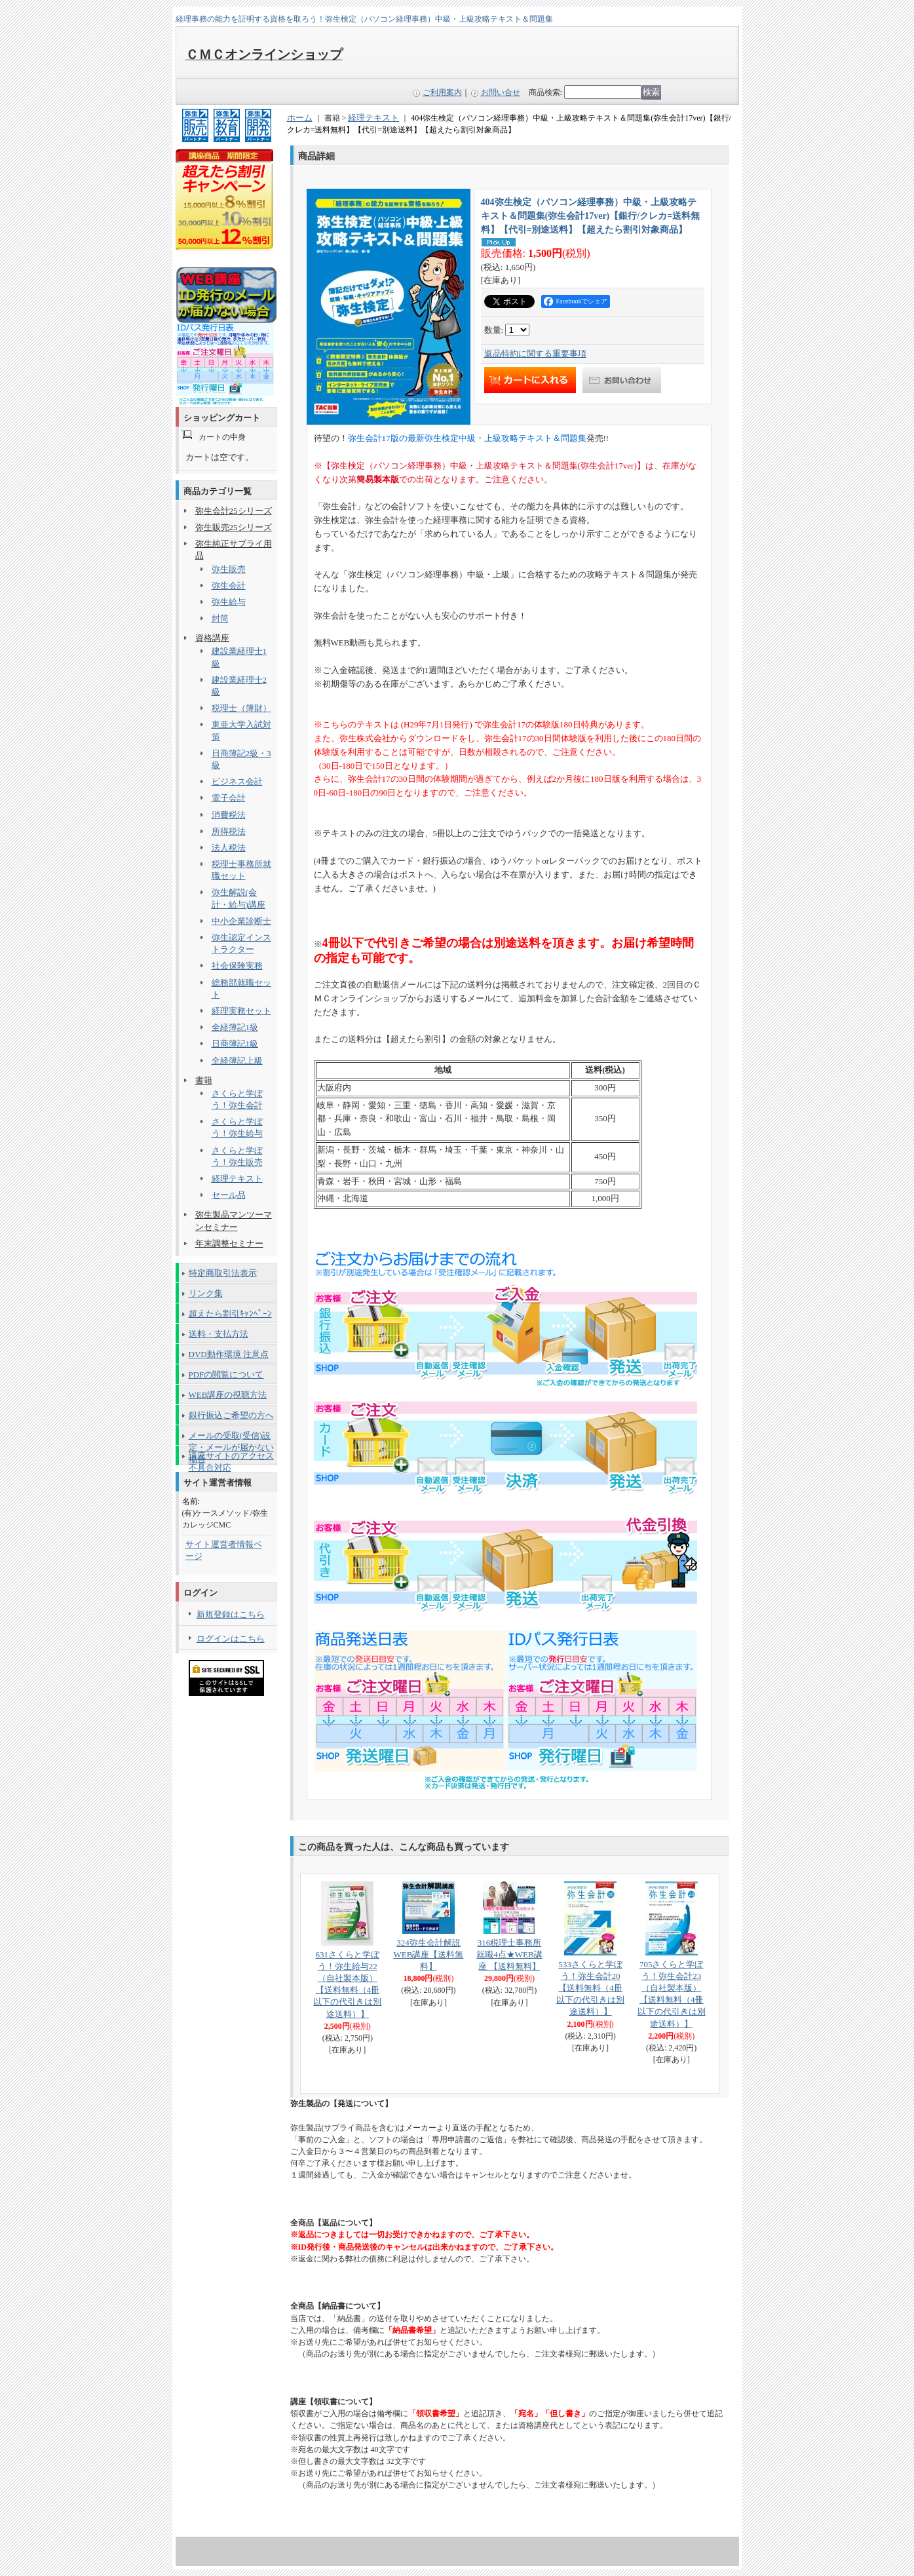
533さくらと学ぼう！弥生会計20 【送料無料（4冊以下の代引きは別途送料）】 (590, 1988)
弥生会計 (229, 585)
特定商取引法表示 (223, 1273)
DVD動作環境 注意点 (229, 1354)
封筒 (220, 618)
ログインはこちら (231, 1639)
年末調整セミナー (229, 1243)
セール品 (229, 1195)
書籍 (203, 1080)
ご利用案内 (442, 92)
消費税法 (229, 815)
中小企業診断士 (241, 921)
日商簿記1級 (235, 1043)
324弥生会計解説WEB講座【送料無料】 (428, 1954)
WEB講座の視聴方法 (228, 1395)
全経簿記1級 (235, 1027)
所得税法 (229, 831)
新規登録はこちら (231, 1614)
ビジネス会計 (237, 781)
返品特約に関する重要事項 (535, 353)
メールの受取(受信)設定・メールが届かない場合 (231, 1438)
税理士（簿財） (241, 708)
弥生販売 (229, 569)
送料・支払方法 (218, 1334)
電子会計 (229, 798)
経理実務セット (241, 1011)
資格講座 (212, 638)
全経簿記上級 (237, 1061)
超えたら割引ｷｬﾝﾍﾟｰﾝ (230, 1313)
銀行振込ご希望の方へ (231, 1415)
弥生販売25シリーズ (233, 527)
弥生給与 (229, 602)
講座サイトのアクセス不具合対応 (231, 1458)
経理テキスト (237, 1178)
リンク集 (206, 1293)
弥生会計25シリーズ (233, 511)
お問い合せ (500, 92)
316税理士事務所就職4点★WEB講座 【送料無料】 (509, 1954)
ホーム (300, 118)
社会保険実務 (237, 966)
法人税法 (229, 848)
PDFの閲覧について (226, 1374)
